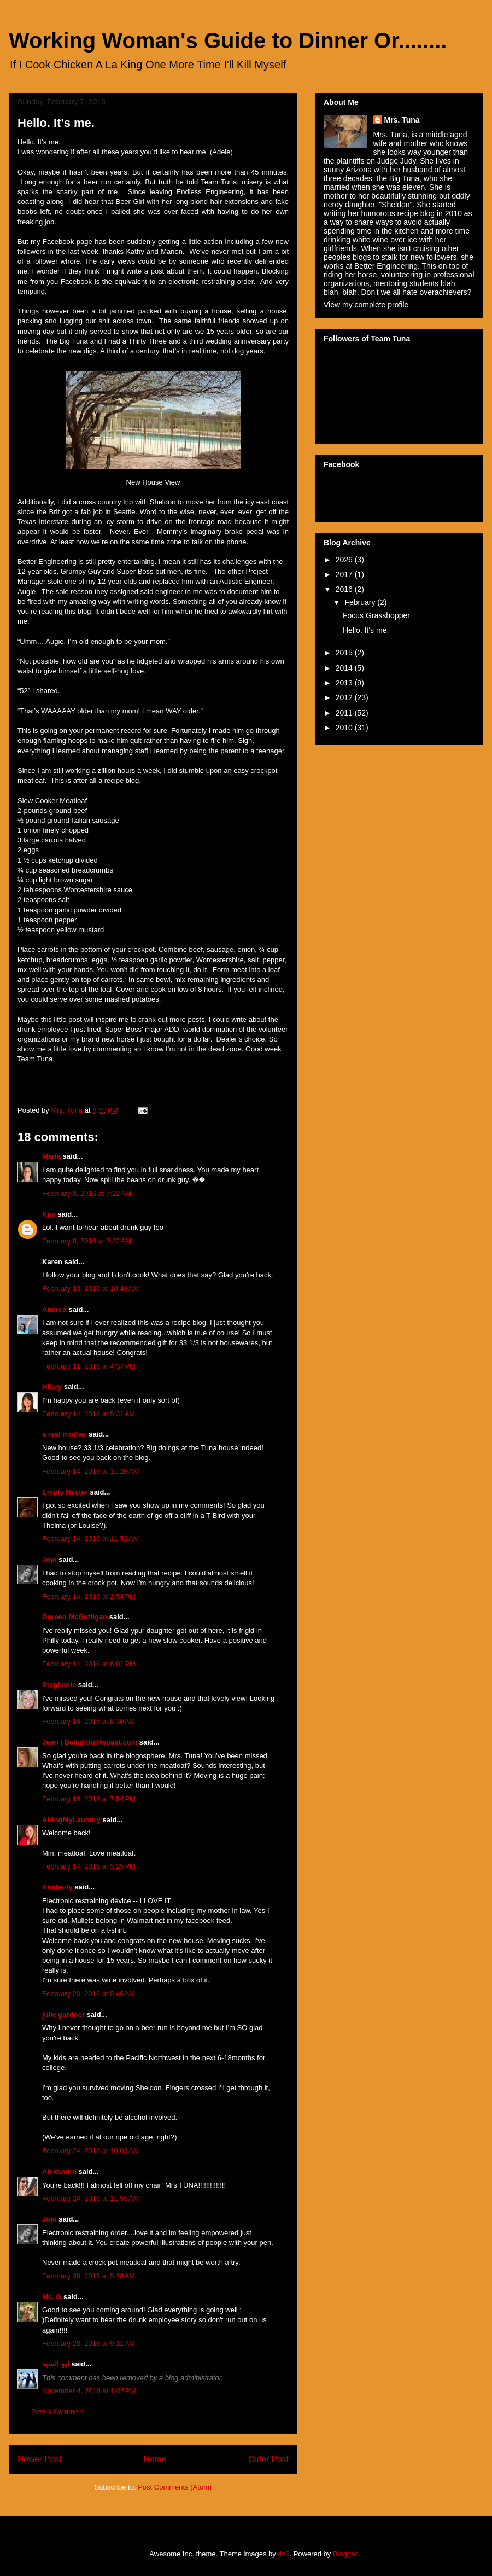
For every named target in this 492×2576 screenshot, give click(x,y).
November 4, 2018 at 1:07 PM (89, 2391)
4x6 (283, 2554)
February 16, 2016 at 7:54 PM (89, 1799)
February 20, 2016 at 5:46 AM (88, 1994)
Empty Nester (65, 1492)
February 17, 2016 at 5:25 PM (89, 1866)
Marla (51, 1156)
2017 (345, 574)
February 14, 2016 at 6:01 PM (89, 1664)
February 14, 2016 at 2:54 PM (89, 1596)
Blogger (345, 2554)
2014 (345, 668)
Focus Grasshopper (376, 615)
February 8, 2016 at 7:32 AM (86, 1241)
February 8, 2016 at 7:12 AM (86, 1193)
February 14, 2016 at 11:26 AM (90, 1471)
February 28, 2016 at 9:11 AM (88, 2343)
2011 (345, 712)
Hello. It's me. (366, 630)
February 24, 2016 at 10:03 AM (90, 2151)
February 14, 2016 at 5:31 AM (88, 1414)
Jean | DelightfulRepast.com (89, 1742)
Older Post (268, 2459)
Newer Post (39, 2459)
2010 (345, 727)
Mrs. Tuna (402, 119)
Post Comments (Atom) (175, 2487)
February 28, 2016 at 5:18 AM (88, 2276)
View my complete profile (366, 304)
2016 (345, 589)
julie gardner (63, 2014)
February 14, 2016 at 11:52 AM (90, 1538)
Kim (49, 1214)
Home (155, 2459)
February (360, 602)
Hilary (52, 1386)
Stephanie (59, 1684)
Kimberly (57, 1887)
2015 (345, 652)
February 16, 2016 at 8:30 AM (88, 1721)
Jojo (49, 1559)
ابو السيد (55, 2364)
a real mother (64, 1434)
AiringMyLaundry (71, 1820)
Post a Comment (57, 2412)
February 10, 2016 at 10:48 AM (90, 1288)
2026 (345, 559)
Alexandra (59, 2171)
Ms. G (51, 2297)
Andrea (54, 1309)
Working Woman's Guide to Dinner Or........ (228, 40)
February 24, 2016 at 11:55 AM (90, 2198)
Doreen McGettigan (74, 1617)
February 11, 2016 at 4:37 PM (89, 1366)
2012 (345, 697)
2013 (345, 682)
